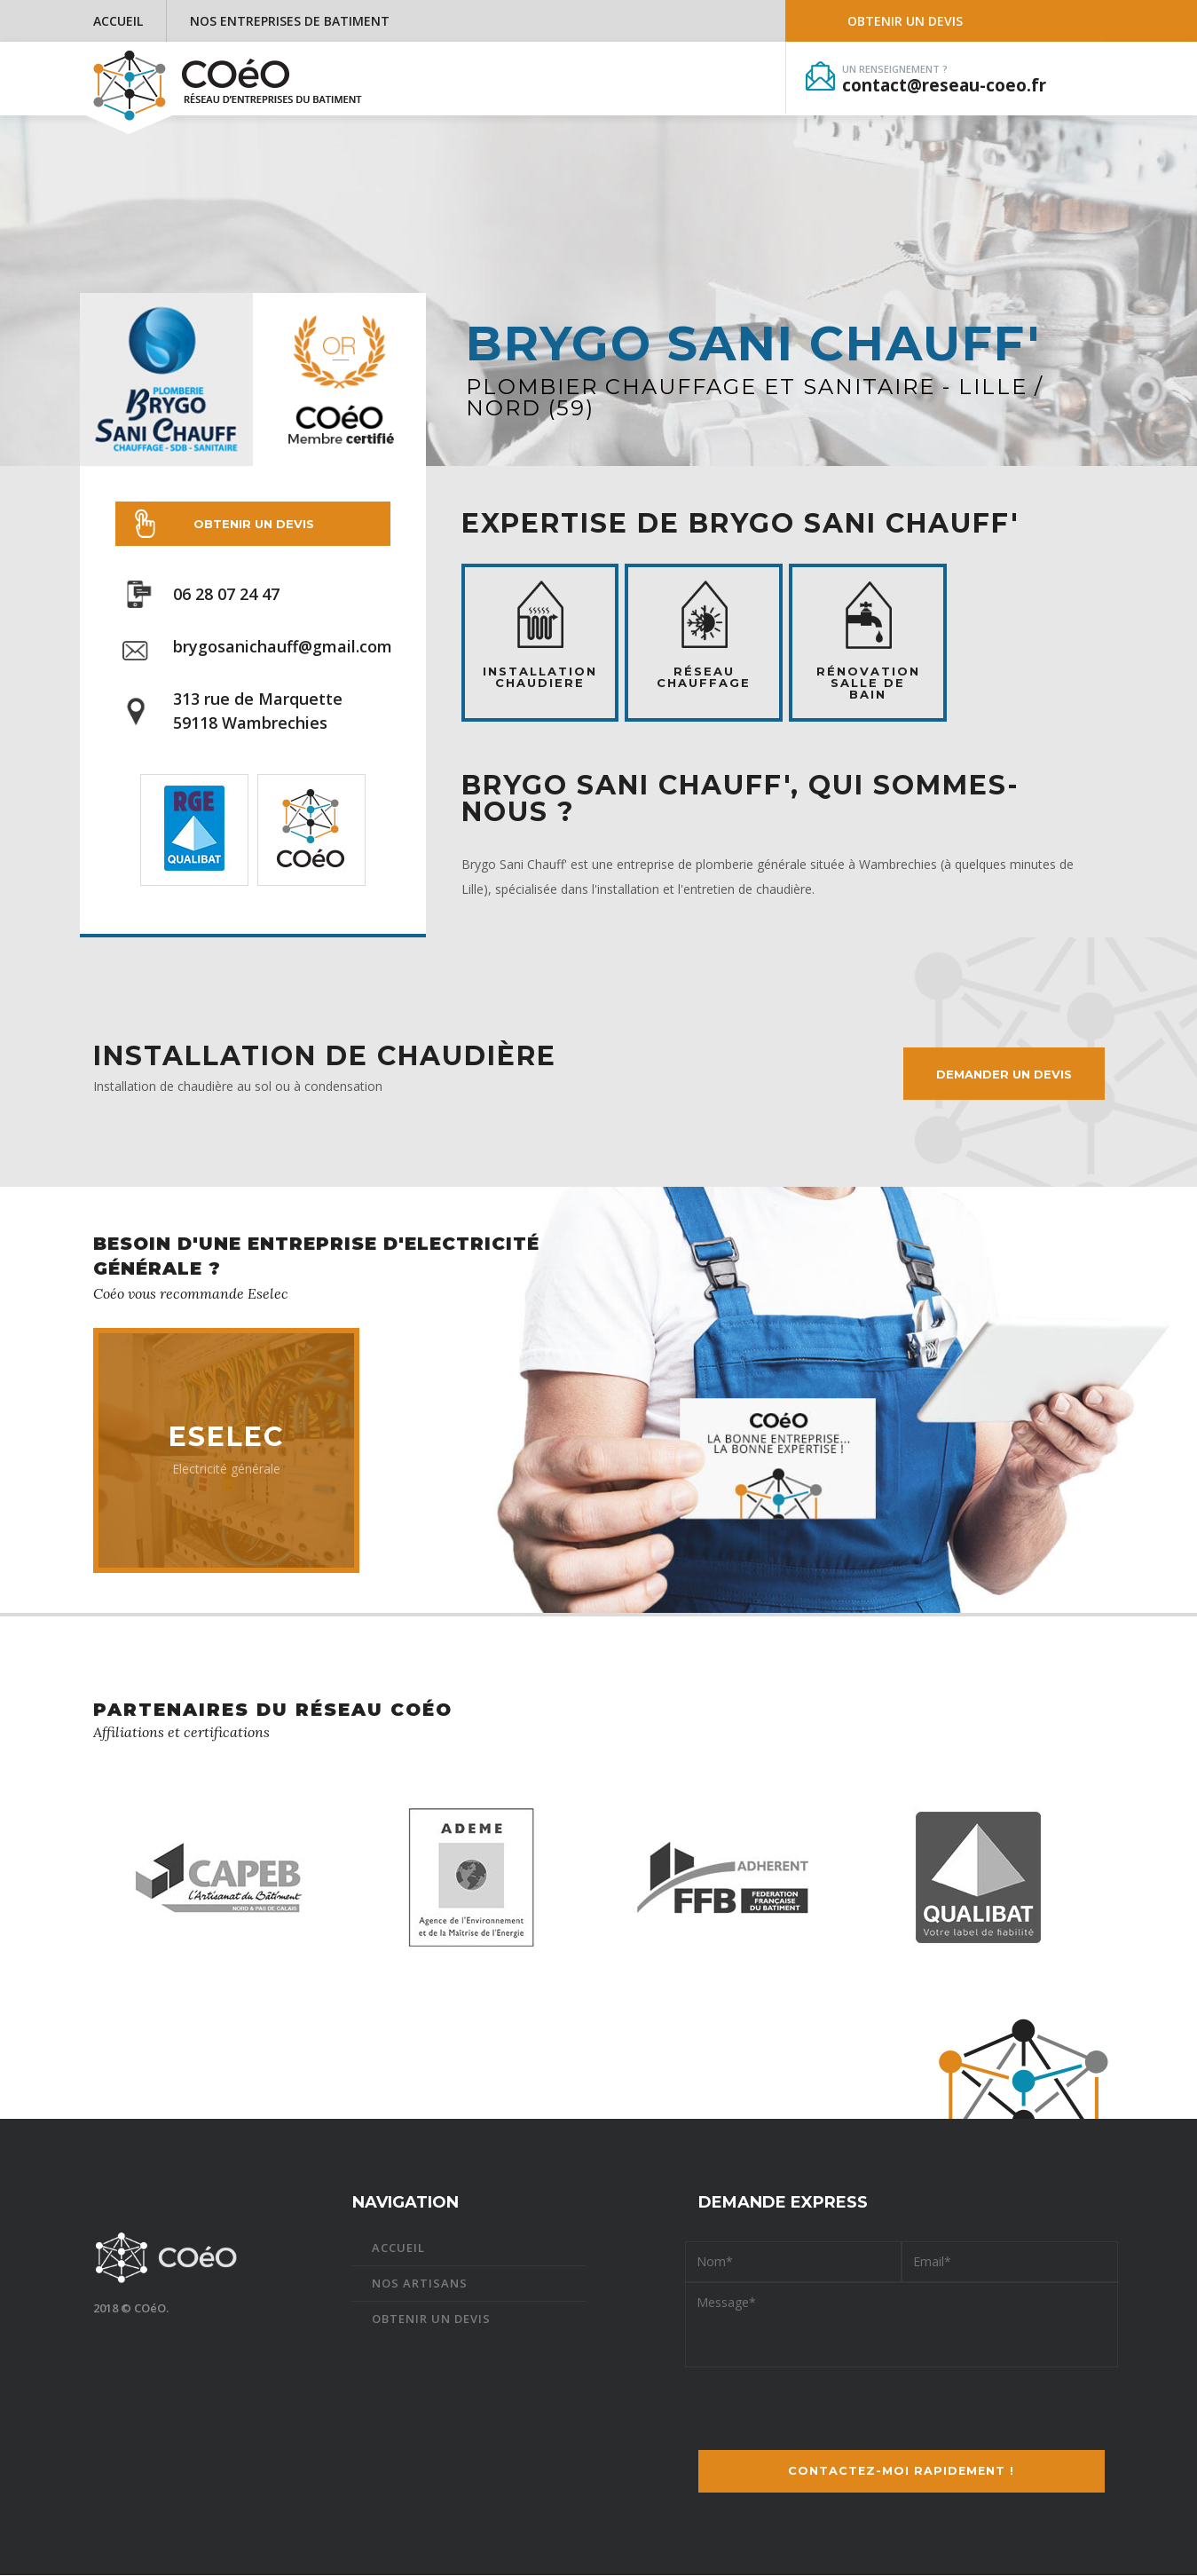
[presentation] (901, 2403)
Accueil (118, 20)
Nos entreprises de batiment (290, 20)
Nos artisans (420, 2284)
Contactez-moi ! (901, 2472)
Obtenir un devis (905, 20)
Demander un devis (1003, 1074)
